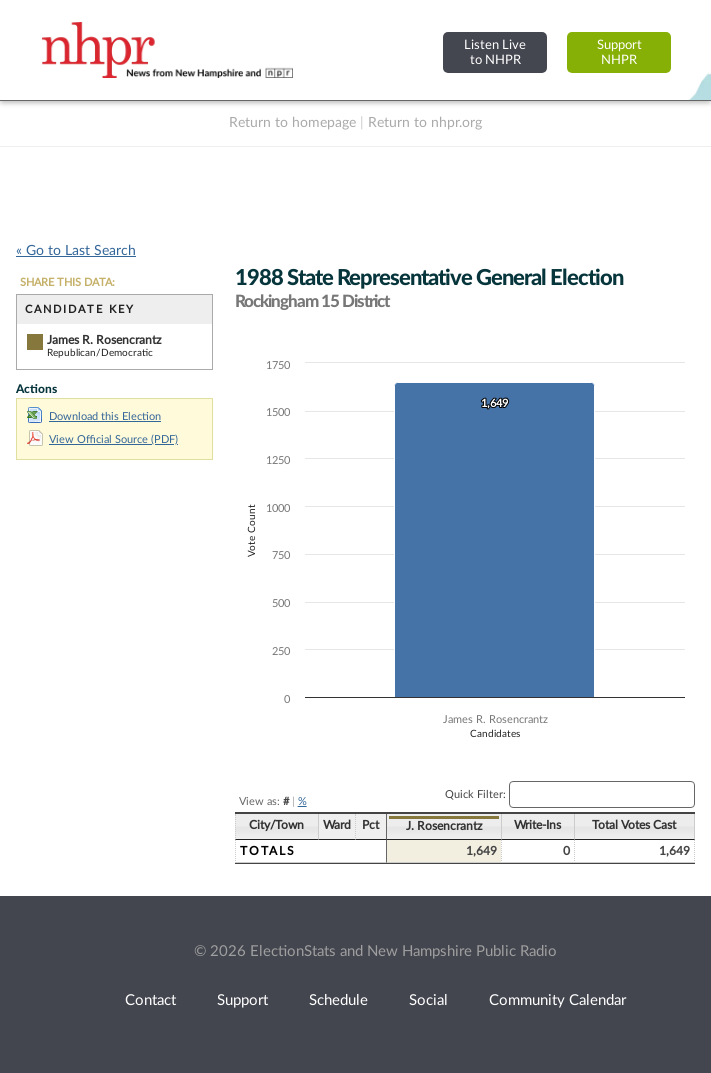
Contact (150, 1000)
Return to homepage (292, 123)
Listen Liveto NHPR (495, 52)
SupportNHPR (619, 52)
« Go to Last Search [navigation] (76, 251)
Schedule (338, 1000)
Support (242, 1000)
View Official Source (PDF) (102, 439)
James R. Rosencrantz (104, 340)
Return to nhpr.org (425, 123)
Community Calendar (557, 1000)
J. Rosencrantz (444, 826)
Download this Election (94, 416)
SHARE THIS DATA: (67, 282)
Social (428, 1000)
